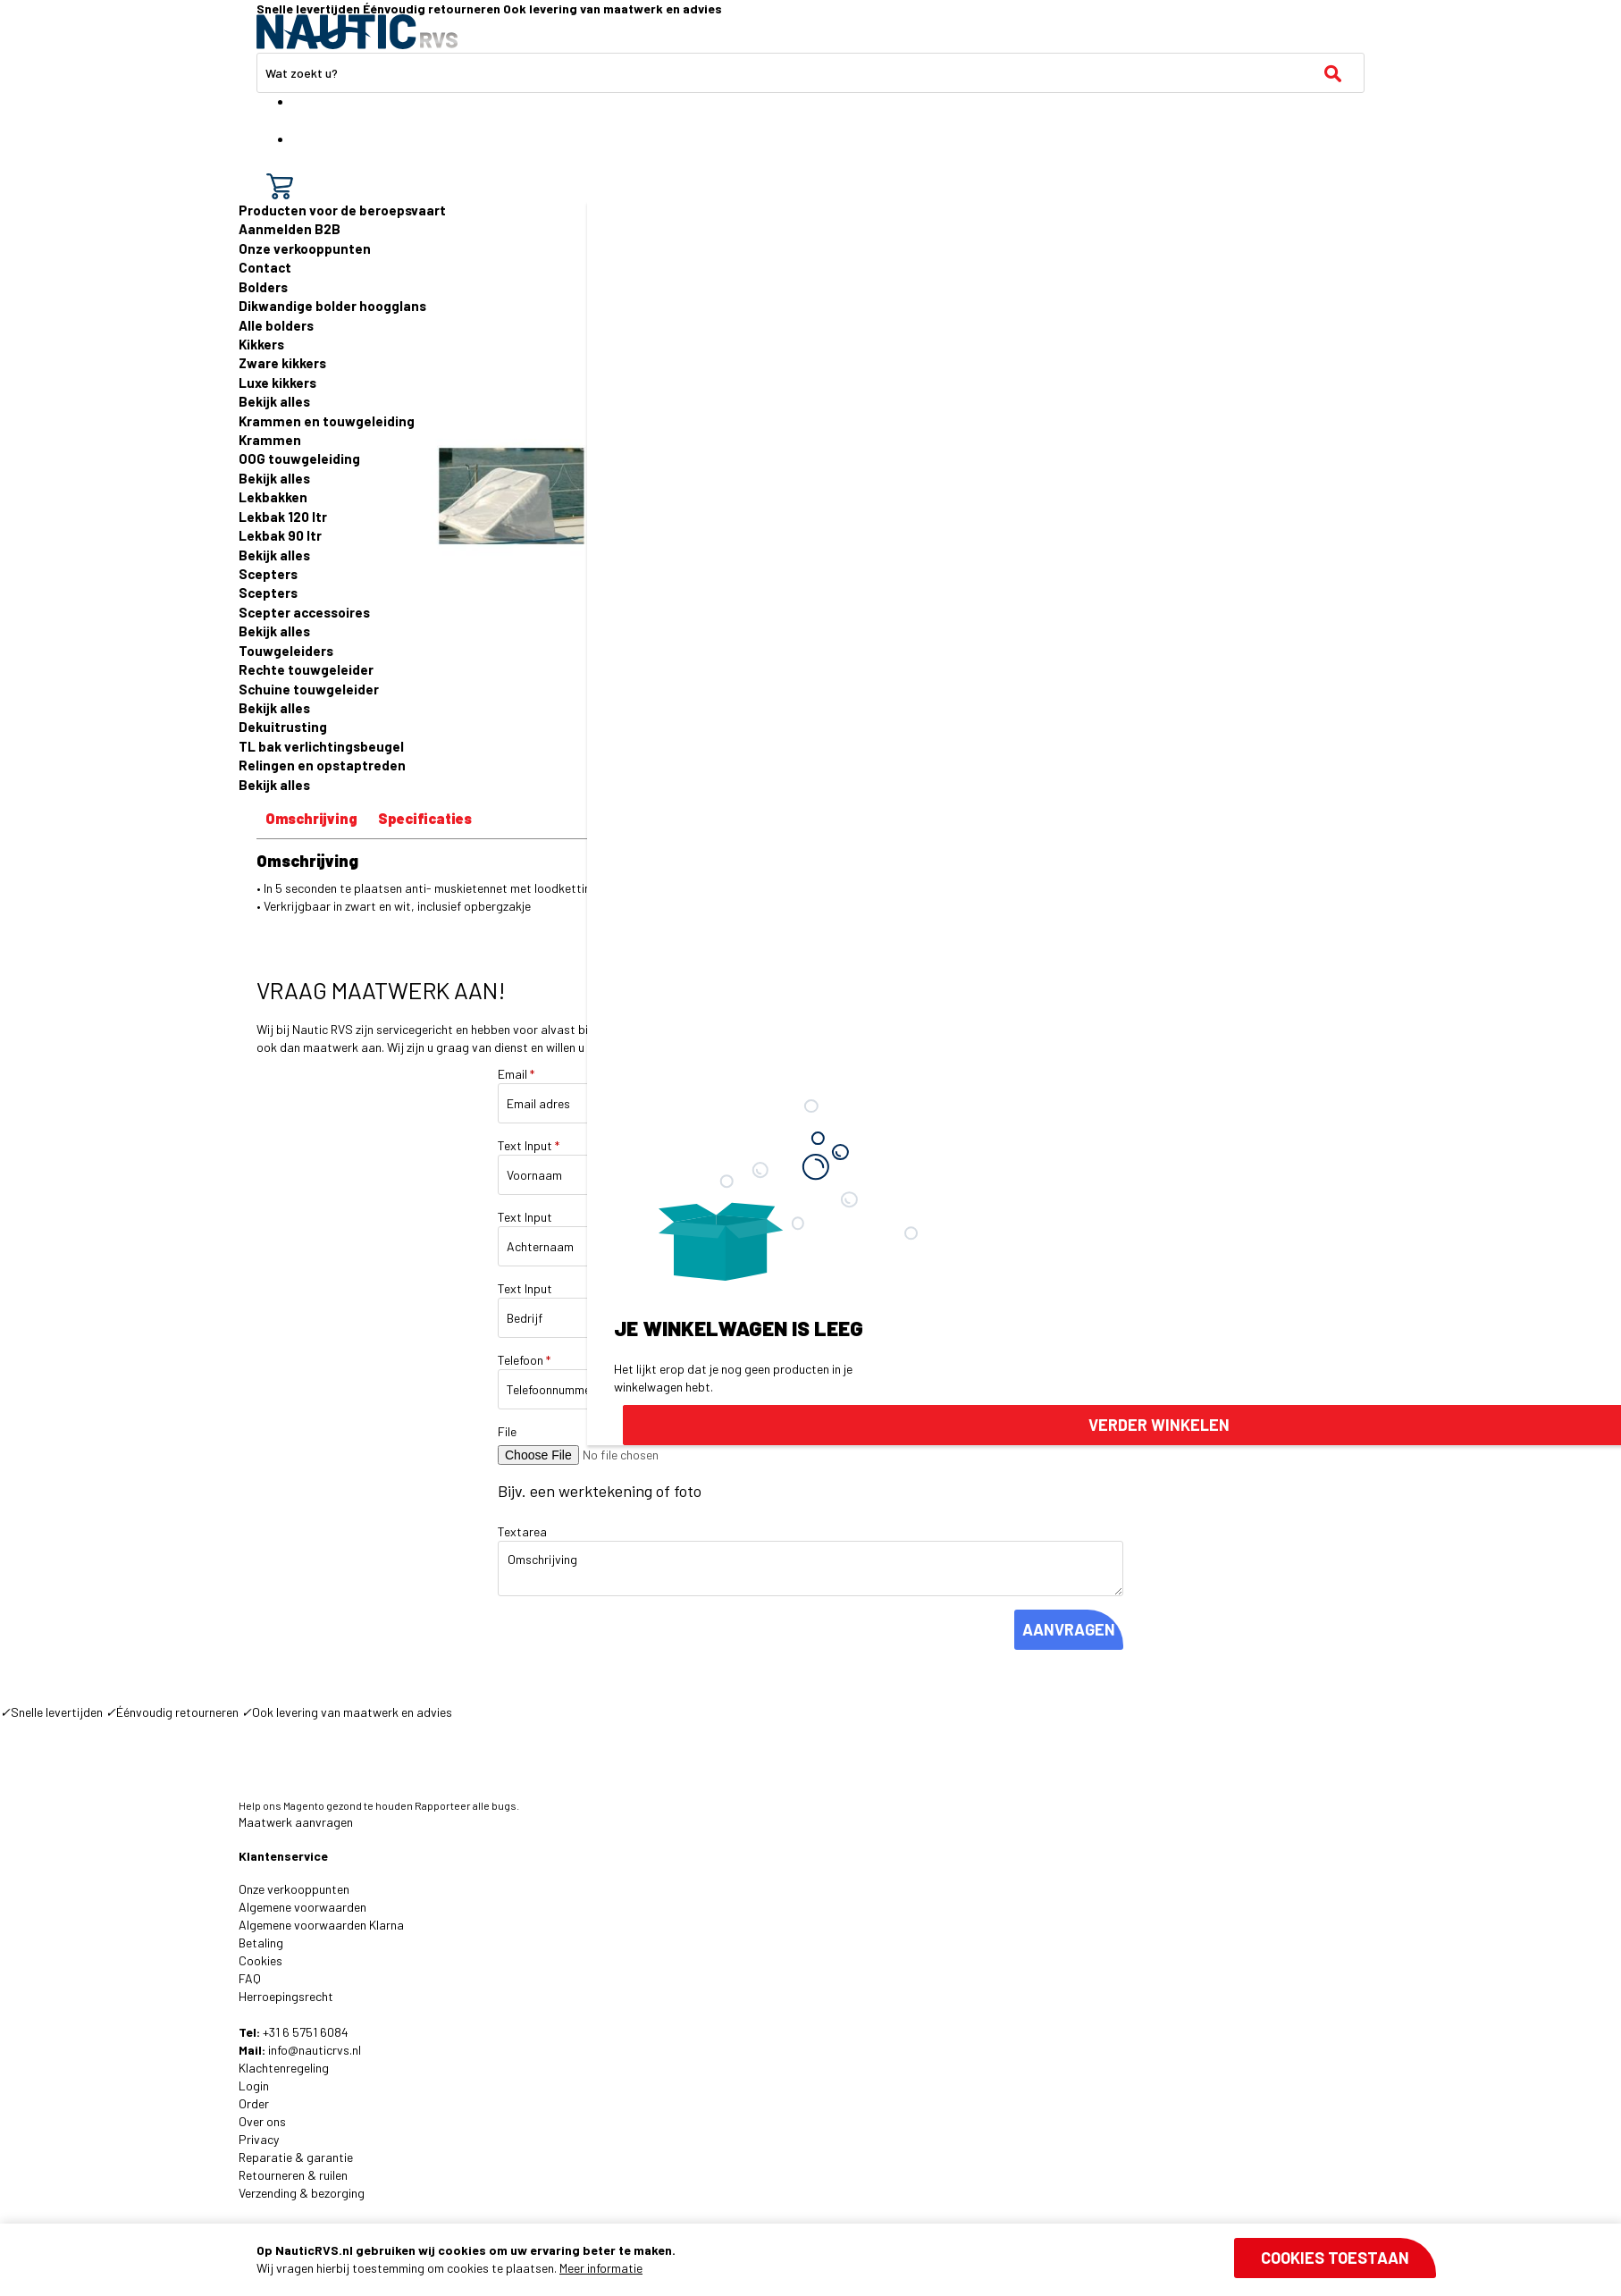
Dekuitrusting (283, 727)
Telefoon (524, 1359)
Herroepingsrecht (286, 1996)
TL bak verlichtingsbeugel (321, 746)
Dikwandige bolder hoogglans (332, 306)
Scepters (268, 574)
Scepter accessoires (304, 612)
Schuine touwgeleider (309, 689)
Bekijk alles (274, 401)
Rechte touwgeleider (306, 669)
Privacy (259, 2139)
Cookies (260, 1960)
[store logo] (357, 31)
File (507, 1431)
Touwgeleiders (286, 651)
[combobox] (810, 73)
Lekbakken (273, 497)
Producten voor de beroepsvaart (342, 210)
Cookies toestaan (1335, 2257)
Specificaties (425, 818)
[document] (846, 2259)
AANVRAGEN (1068, 1629)
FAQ (250, 1978)
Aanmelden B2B (289, 229)
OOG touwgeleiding (299, 458)
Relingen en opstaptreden (322, 765)
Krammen (270, 440)
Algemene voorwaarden (302, 1906)
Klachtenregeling (284, 2067)
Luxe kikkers (277, 382)
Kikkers (261, 344)
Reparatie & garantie (296, 2157)
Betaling (261, 1942)
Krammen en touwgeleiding (327, 421)
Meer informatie (601, 2267)
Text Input (528, 1145)
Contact (265, 267)
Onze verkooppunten (305, 248)
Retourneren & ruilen (293, 2174)
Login (254, 2085)
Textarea (522, 1531)
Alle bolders (276, 325)
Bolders (263, 287)
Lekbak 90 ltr (280, 535)
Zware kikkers (282, 363)
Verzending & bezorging (302, 2192)
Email (516, 1073)
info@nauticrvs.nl (314, 2049)
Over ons (262, 2121)
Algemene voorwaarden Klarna (321, 1924)
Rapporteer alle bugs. (467, 1805)
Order (254, 2103)
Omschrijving (311, 818)
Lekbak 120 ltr (283, 517)
